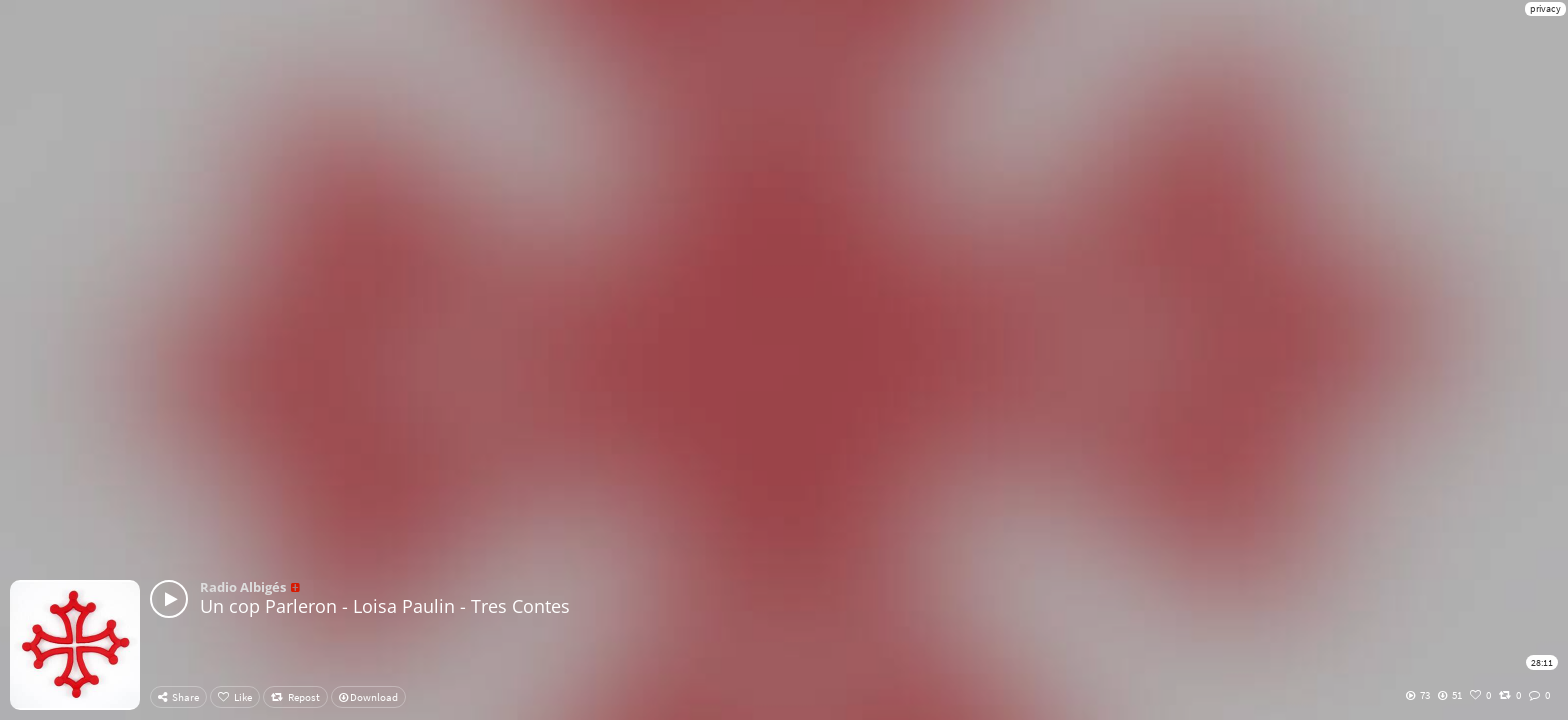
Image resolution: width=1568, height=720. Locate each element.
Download (368, 697)
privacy (1545, 8)
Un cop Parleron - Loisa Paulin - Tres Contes (385, 606)
